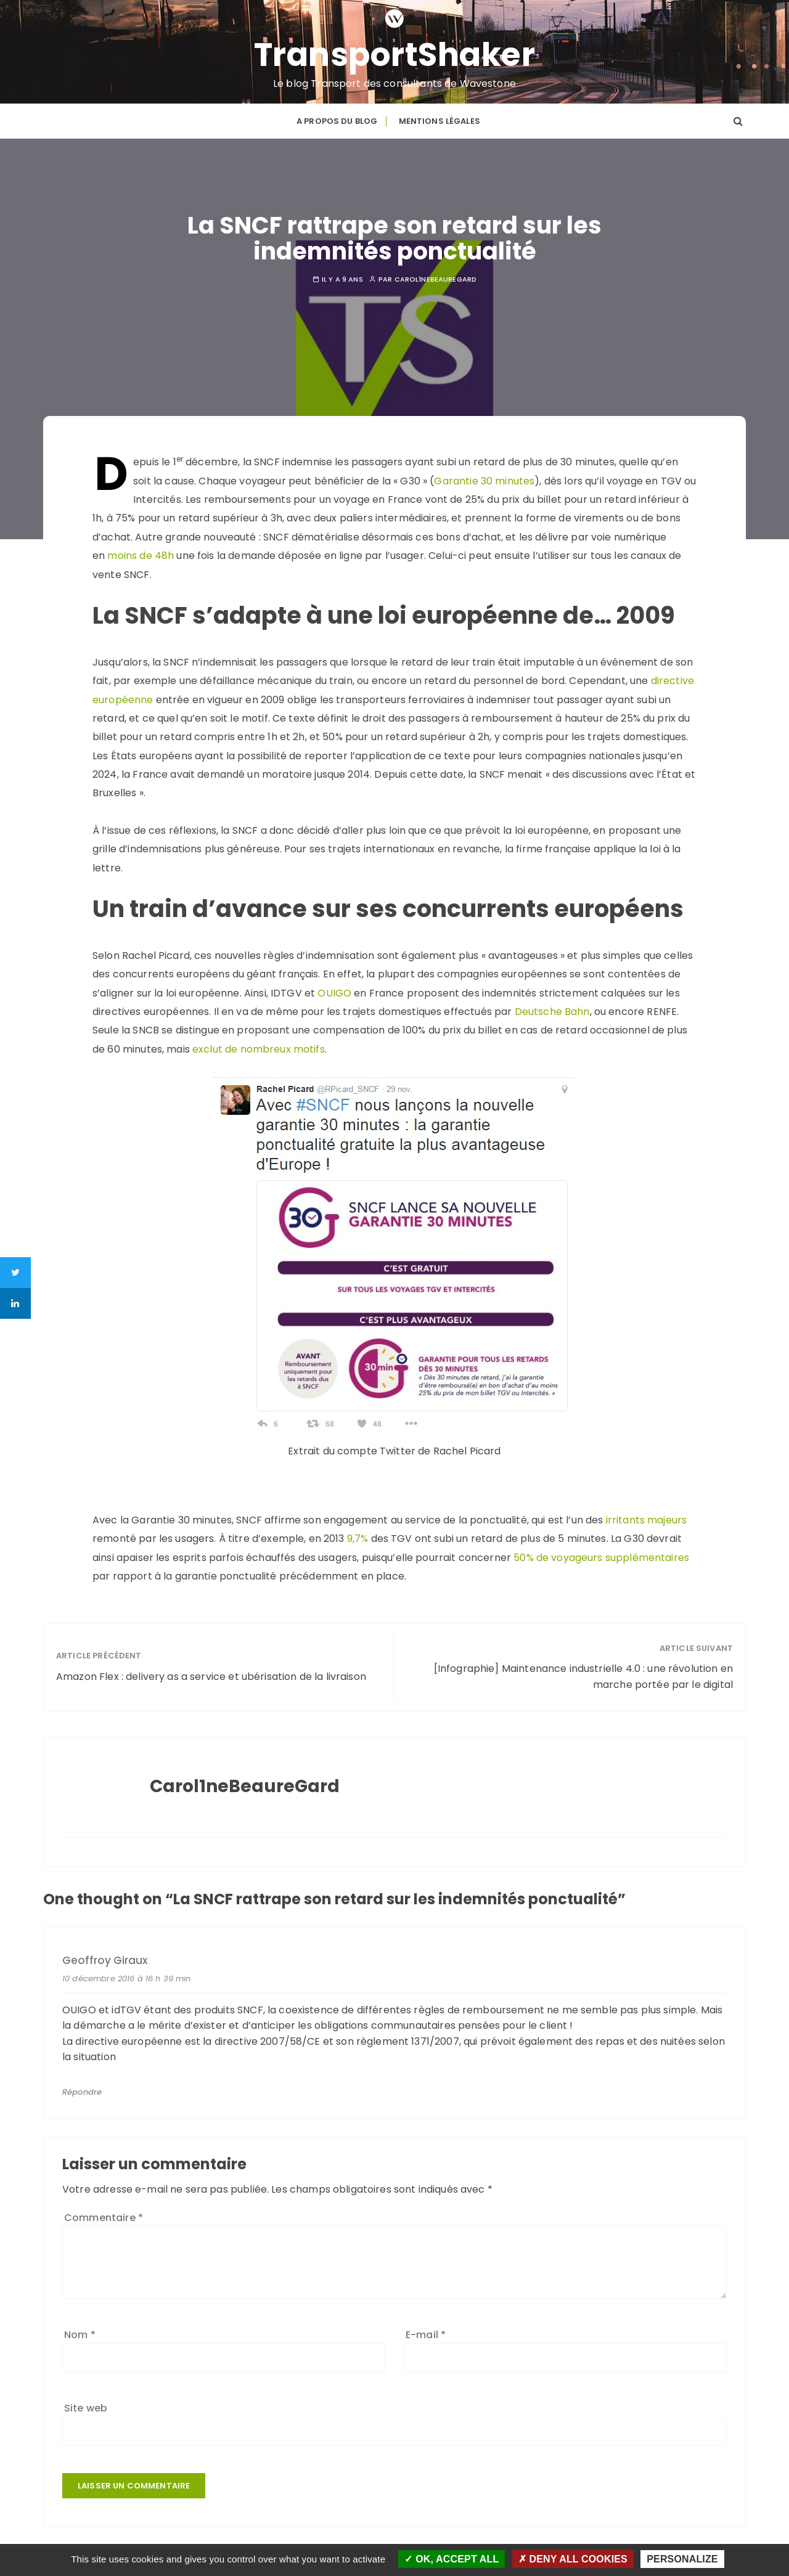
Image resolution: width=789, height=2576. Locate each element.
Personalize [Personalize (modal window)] (682, 2559)
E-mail (426, 2335)
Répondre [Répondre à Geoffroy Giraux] (82, 2092)
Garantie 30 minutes (484, 481)
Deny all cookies (573, 2559)
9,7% (358, 1538)
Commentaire (103, 2218)
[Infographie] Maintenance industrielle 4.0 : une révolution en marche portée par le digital (583, 1676)
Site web (85, 2408)
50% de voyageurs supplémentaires (601, 1558)
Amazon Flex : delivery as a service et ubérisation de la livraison (211, 1676)
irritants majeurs (646, 1520)
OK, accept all (451, 2559)
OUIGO (334, 993)
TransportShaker (395, 55)
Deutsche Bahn (552, 1012)
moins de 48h (139, 555)
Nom (80, 2335)
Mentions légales (439, 121)
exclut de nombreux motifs (258, 1049)
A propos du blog (336, 121)
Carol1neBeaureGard (435, 279)
